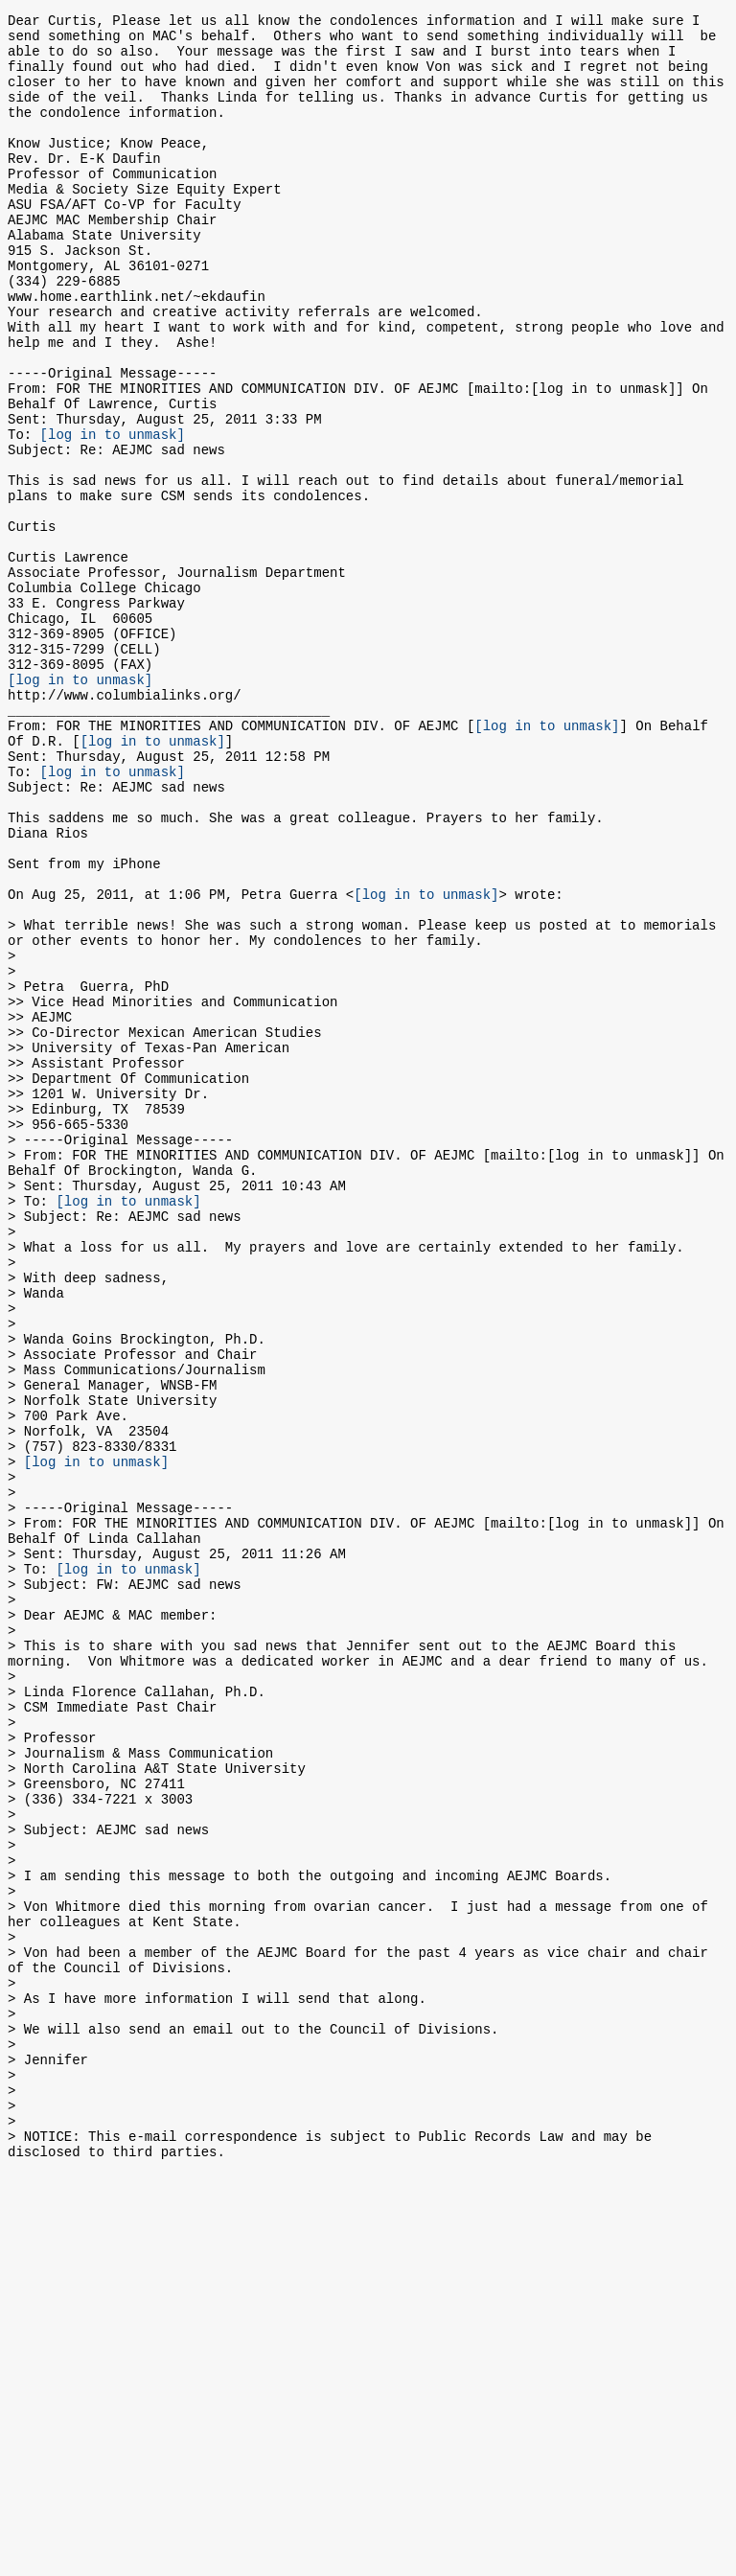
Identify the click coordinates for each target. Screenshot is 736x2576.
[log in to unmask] (112, 514)
